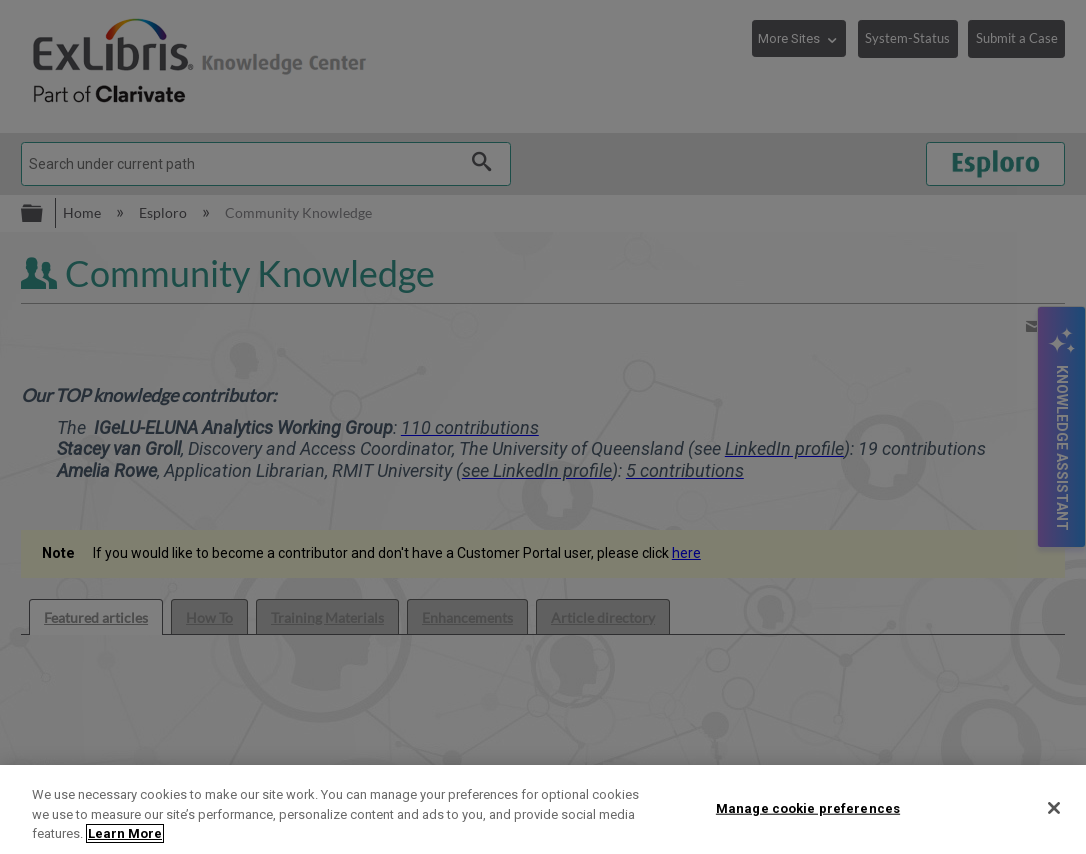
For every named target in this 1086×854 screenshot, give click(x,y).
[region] (543, 809)
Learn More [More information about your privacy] (125, 833)
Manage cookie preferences (808, 807)
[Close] (1054, 808)
